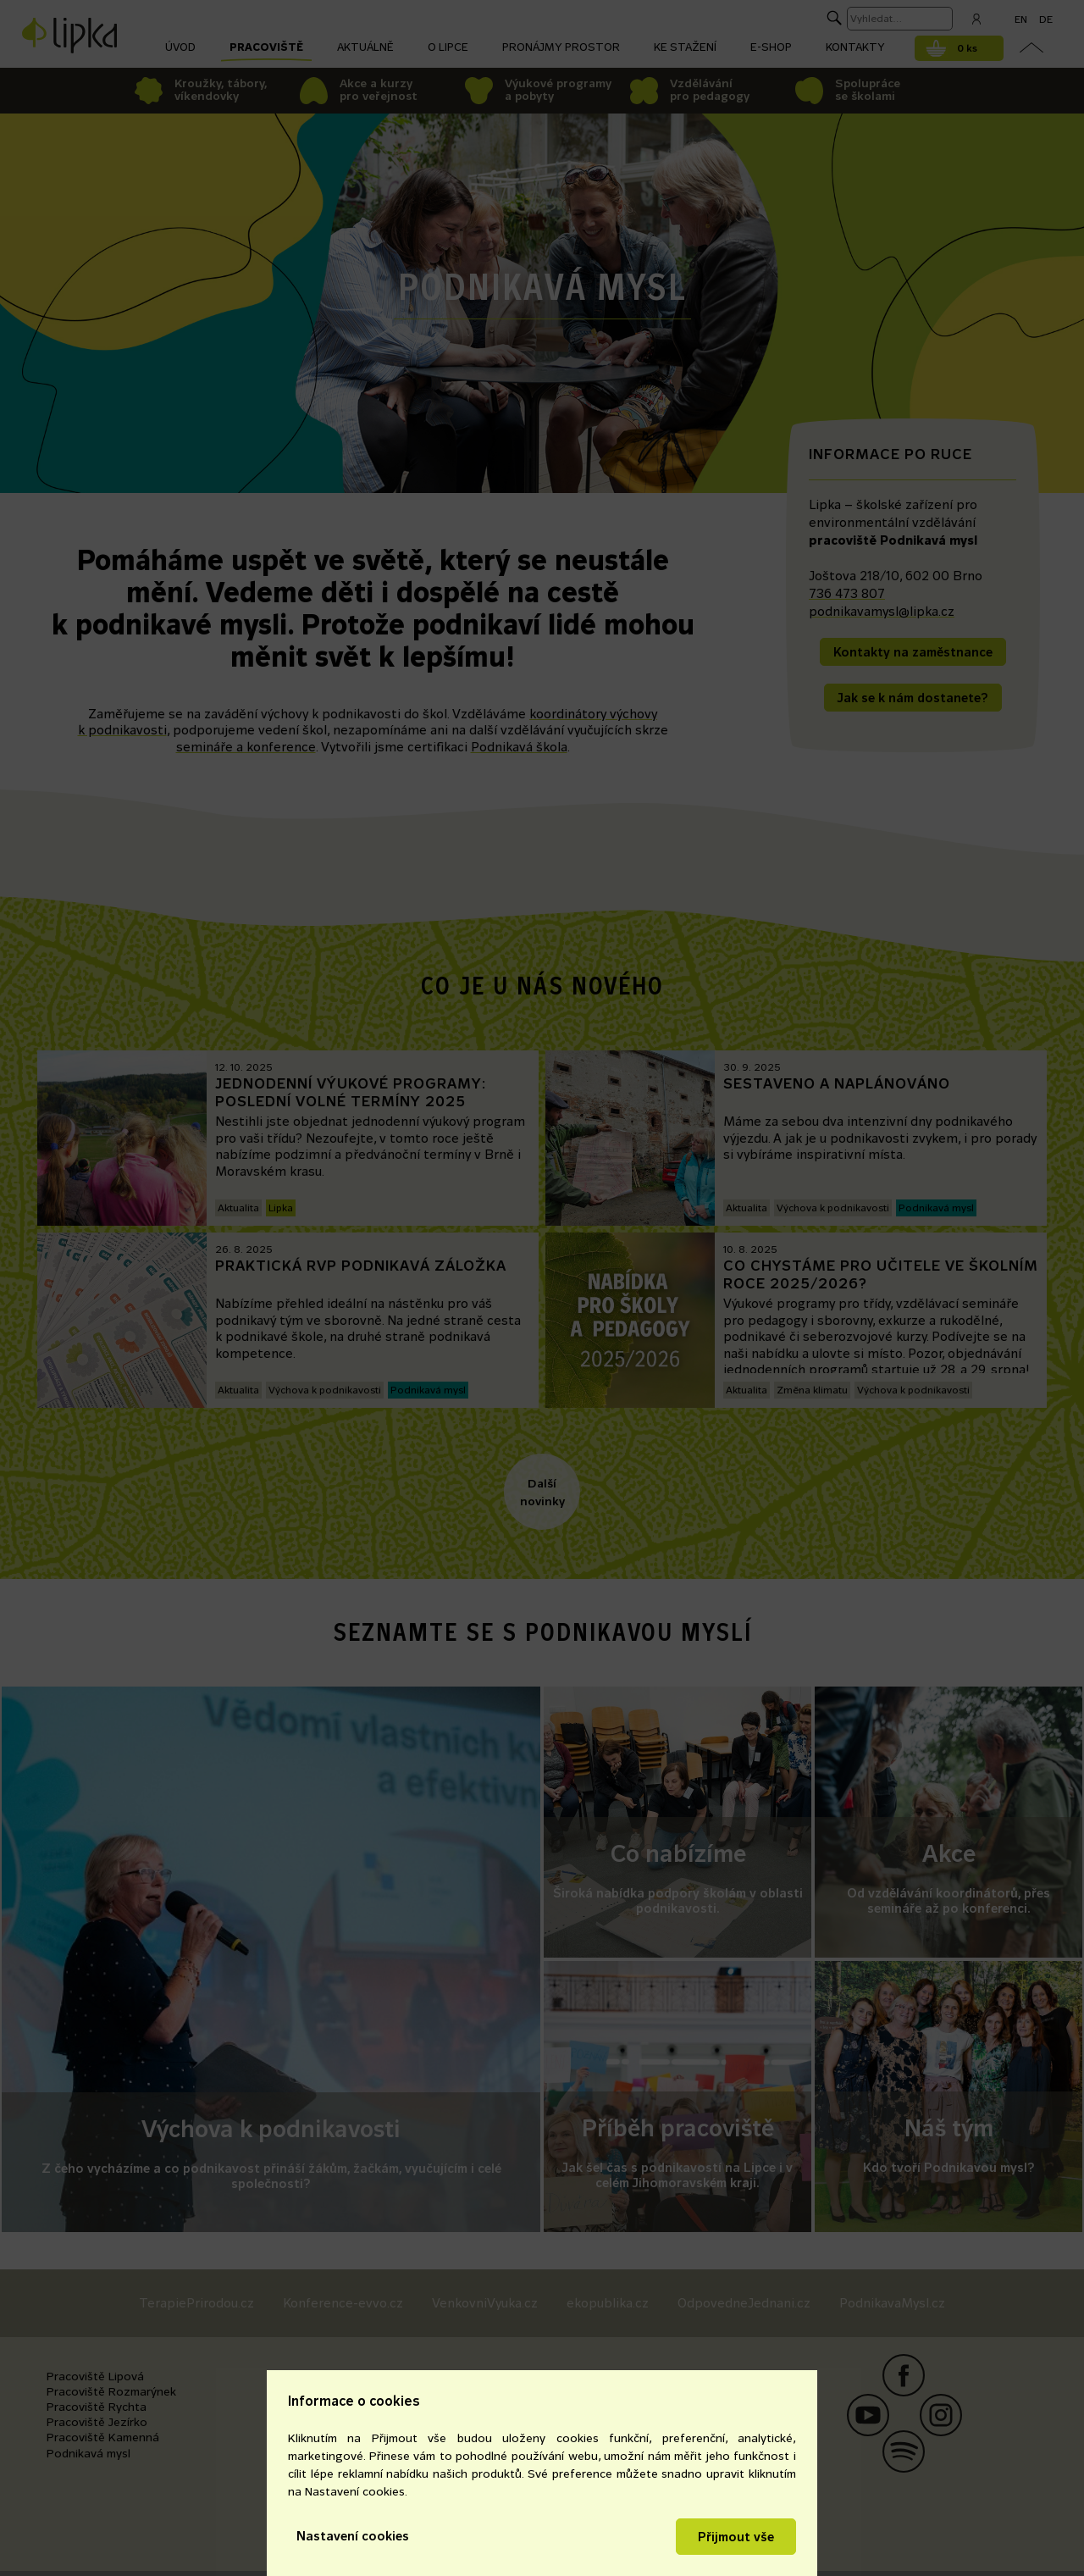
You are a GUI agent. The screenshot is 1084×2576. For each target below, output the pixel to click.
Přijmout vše (736, 2536)
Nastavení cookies (352, 2536)
